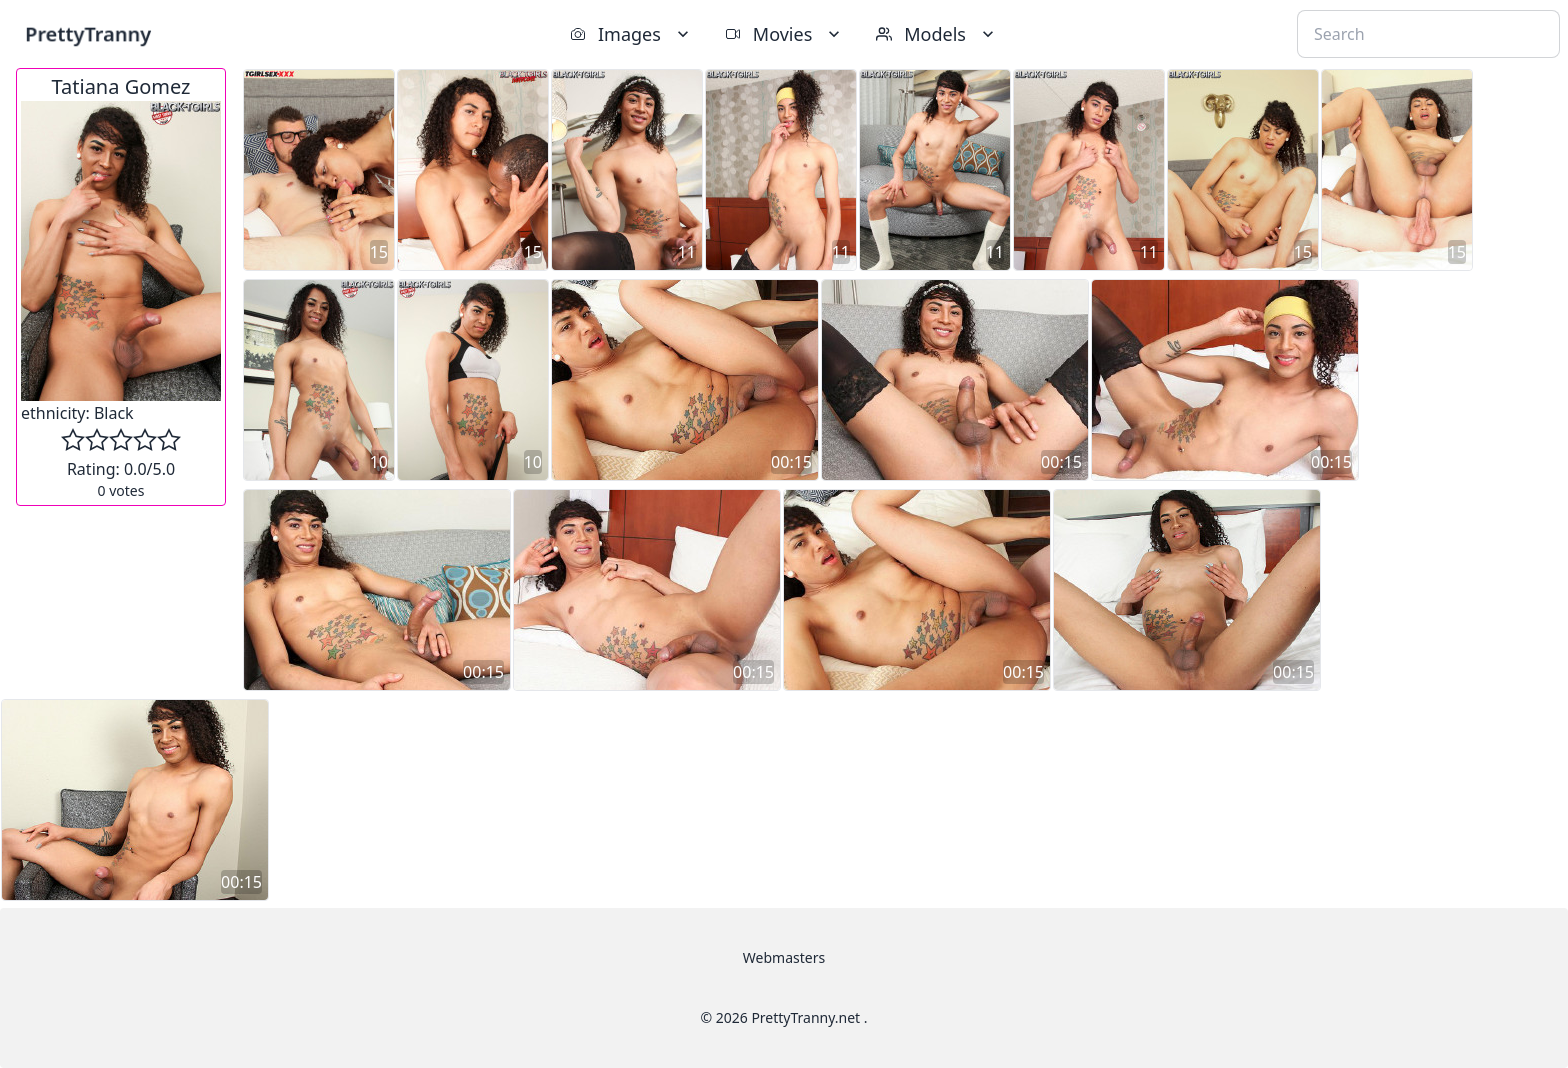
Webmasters (784, 957)
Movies (784, 34)
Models (937, 34)
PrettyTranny (88, 33)
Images (631, 34)
